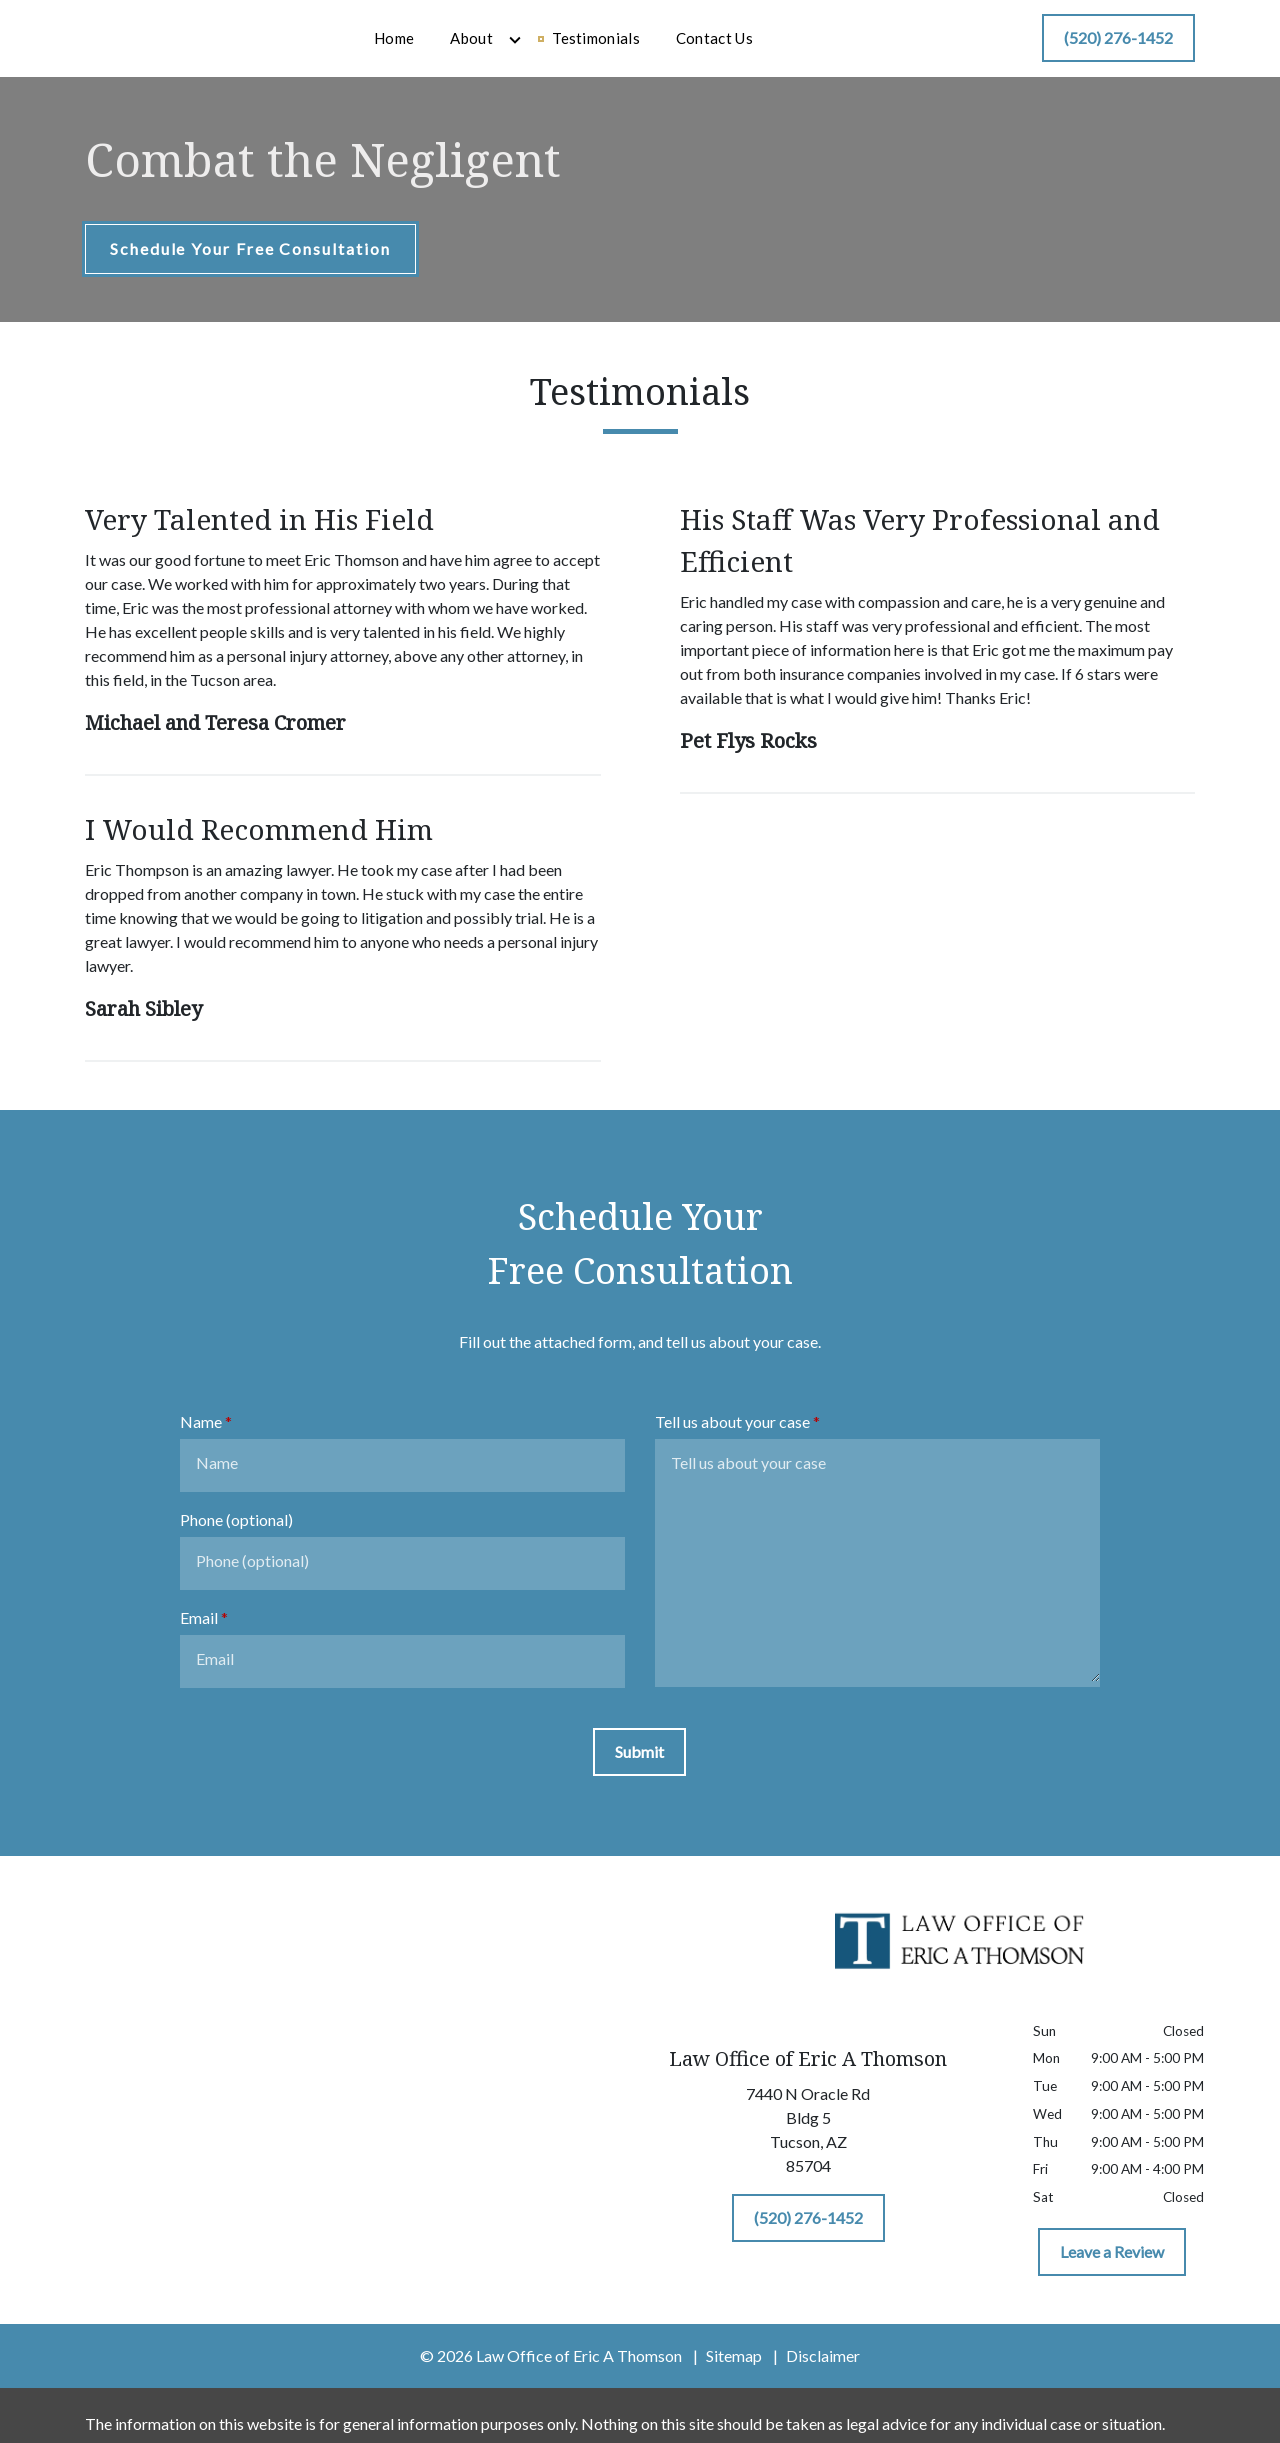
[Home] (501, 47)
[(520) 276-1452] (1118, 47)
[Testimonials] (703, 47)
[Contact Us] (821, 47)
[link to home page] (192, 45)
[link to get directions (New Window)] (808, 2151)
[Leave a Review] (1112, 2269)
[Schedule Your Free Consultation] (250, 266)
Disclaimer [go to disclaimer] (823, 2372)
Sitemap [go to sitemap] (734, 2372)
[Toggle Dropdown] (622, 48)
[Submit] (639, 1769)
